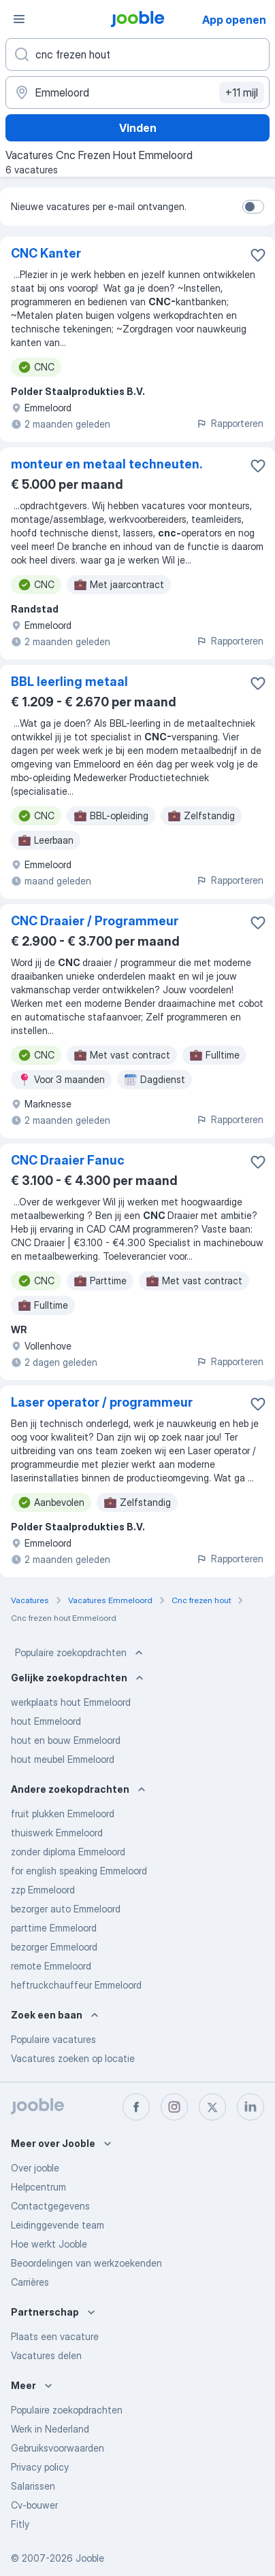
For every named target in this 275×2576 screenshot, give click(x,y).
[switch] (253, 206)
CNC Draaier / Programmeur (94, 921)
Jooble (90, 2558)
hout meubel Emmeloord (62, 1759)
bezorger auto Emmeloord (65, 1908)
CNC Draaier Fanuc (68, 1160)
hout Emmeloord (46, 1721)
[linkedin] (250, 2106)
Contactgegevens (50, 2206)
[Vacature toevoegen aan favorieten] (258, 255)
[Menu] (19, 19)
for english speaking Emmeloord (79, 1870)
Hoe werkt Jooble (49, 2244)
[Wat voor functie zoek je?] (137, 54)
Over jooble (35, 2168)
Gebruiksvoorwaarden (57, 2448)
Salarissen (33, 2486)
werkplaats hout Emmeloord (71, 1702)
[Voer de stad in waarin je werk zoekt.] (137, 92)
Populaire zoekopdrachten (80, 1653)
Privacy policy (40, 2467)
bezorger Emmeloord (54, 1947)
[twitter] (212, 2106)
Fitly (20, 2524)
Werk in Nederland (50, 2429)
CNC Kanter (46, 253)
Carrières (30, 2282)
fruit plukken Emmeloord (62, 1813)
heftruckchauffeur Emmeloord (76, 1985)
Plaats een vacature (55, 2336)
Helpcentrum (38, 2187)
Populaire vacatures (53, 2039)
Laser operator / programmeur (102, 1402)
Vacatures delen (46, 2355)
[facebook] (136, 2106)
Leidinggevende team (57, 2225)
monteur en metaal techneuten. (106, 464)
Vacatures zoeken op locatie (73, 2058)
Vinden (138, 128)
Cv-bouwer (34, 2505)
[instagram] (174, 2106)
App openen (234, 20)
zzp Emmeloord (43, 1889)
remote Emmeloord (51, 1966)
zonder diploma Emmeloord (68, 1851)
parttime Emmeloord (54, 1928)
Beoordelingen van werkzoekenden (86, 2263)
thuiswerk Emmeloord (57, 1832)
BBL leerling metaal (69, 681)
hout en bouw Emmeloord (65, 1740)
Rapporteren (229, 423)
